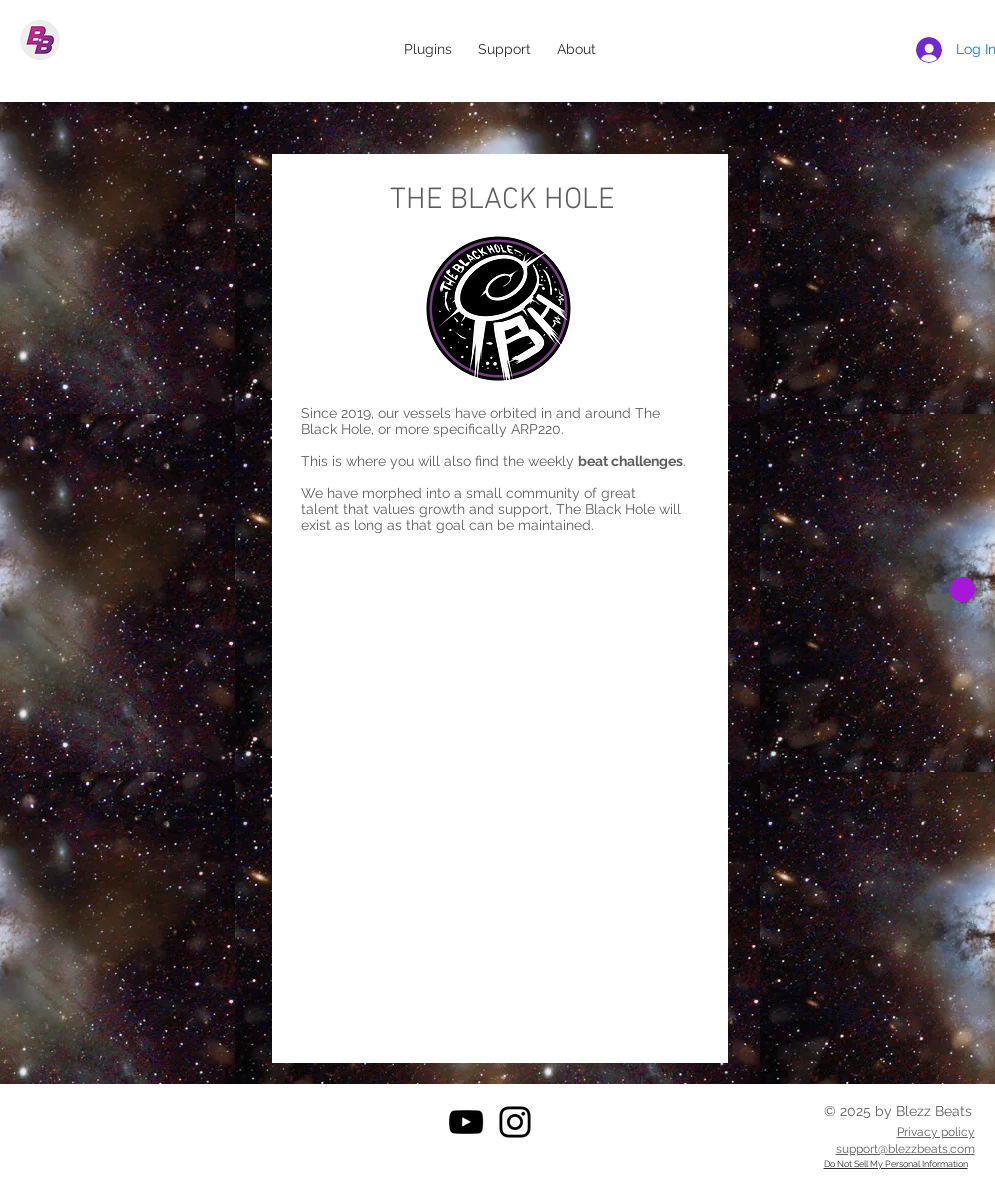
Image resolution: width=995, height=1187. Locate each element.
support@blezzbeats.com (905, 1149)
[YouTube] (466, 1122)
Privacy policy (936, 1132)
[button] (950, 593)
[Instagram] (515, 1122)
